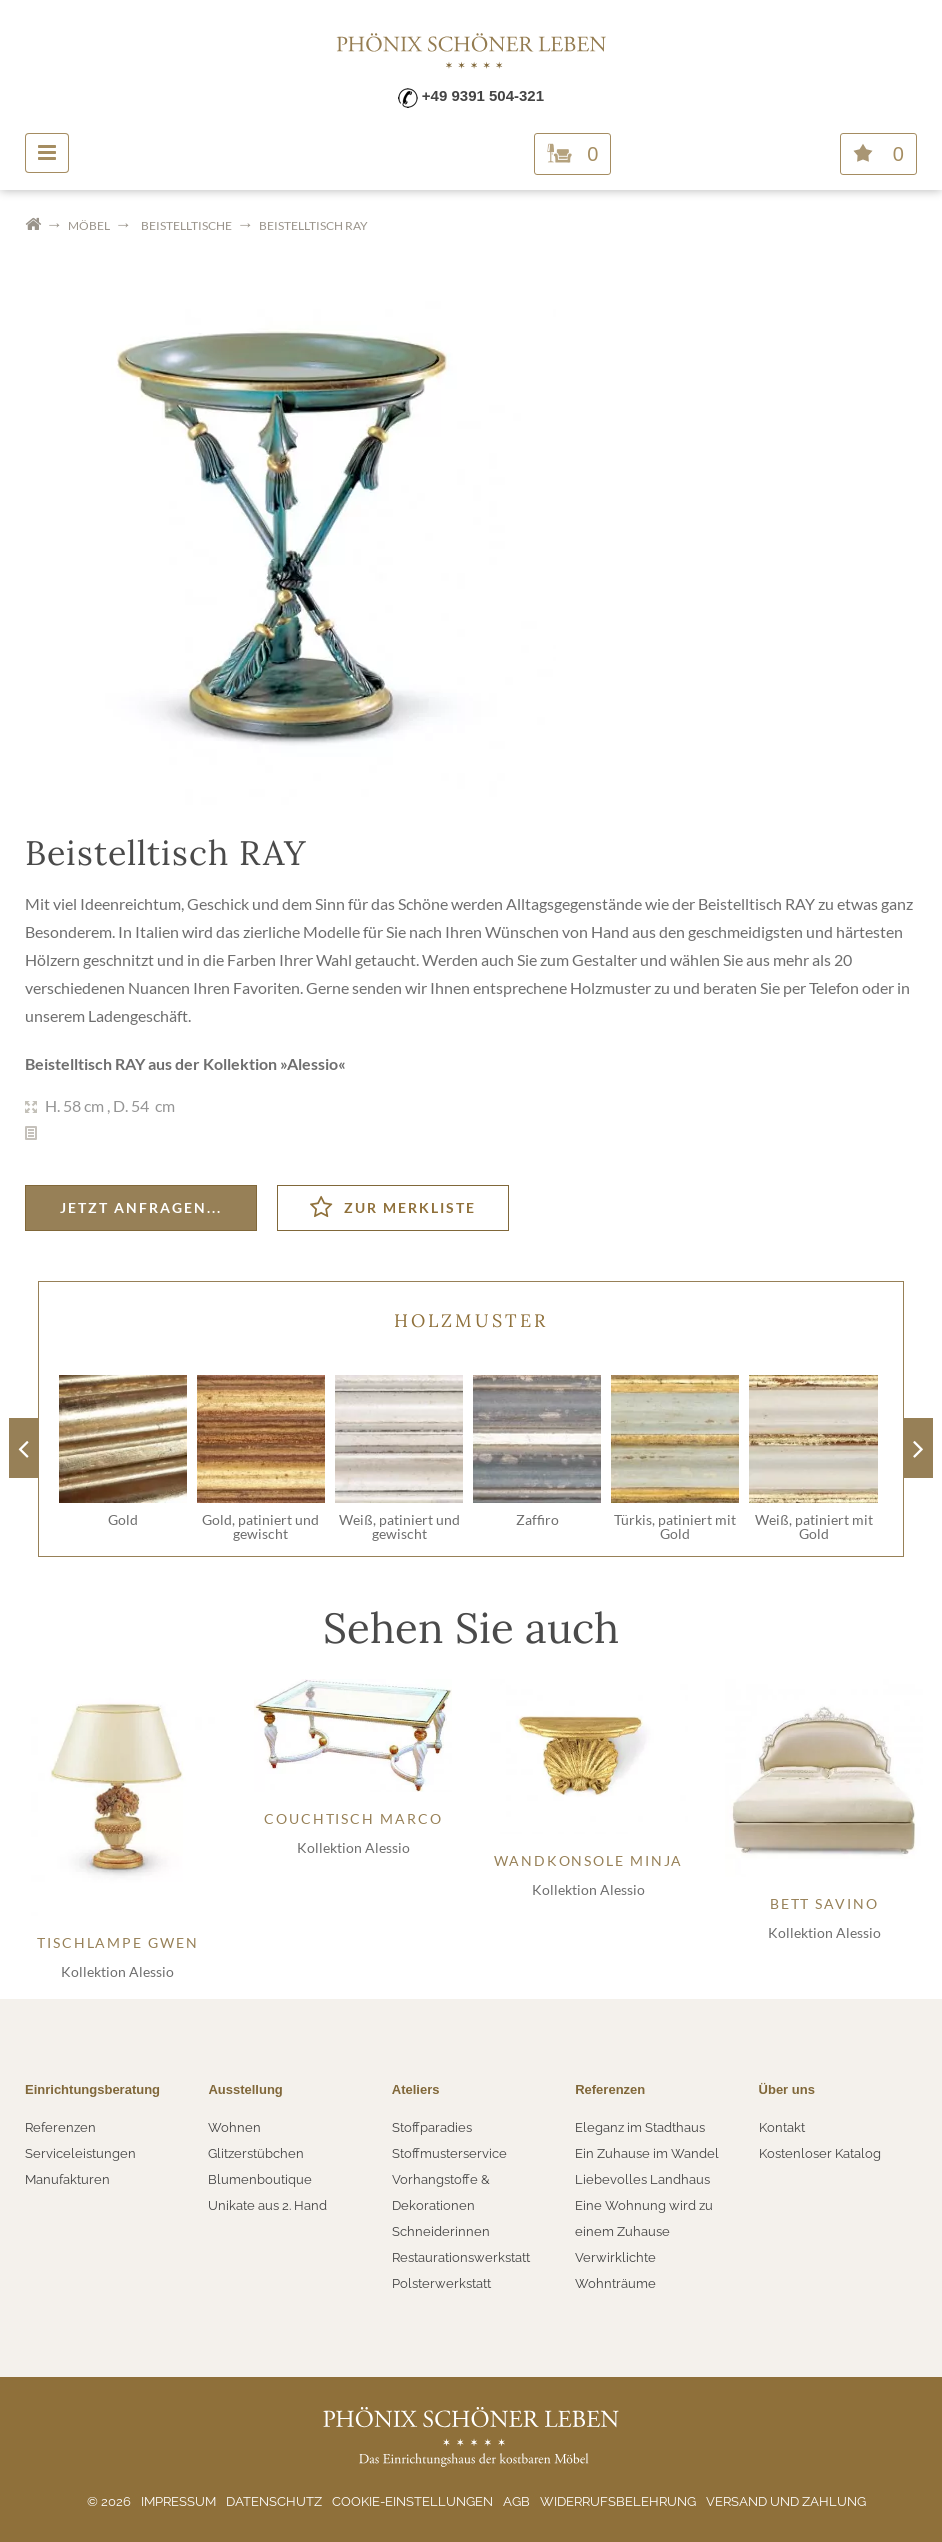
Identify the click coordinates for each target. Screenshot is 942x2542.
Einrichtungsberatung (92, 2089)
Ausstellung (245, 2089)
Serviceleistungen (80, 2153)
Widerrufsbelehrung (618, 2501)
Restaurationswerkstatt (461, 2257)
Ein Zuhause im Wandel (647, 2153)
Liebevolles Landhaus (642, 2179)
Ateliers (416, 2089)
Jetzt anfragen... (141, 1207)
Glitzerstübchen (256, 2153)
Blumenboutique (260, 2179)
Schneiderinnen (441, 2231)
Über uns (787, 2089)
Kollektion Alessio (117, 1971)
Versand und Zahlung (786, 2501)
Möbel (89, 225)
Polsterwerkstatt (441, 2283)
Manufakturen (67, 2179)
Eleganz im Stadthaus (640, 2127)
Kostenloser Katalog (820, 2153)
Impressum (178, 2501)
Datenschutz (274, 2501)
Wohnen (234, 2127)
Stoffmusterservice (449, 2153)
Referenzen (60, 2127)
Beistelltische (186, 225)
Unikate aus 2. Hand (267, 2205)
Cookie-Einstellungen (412, 2501)
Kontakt (782, 2127)
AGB (516, 2501)
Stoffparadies (432, 2127)
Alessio (312, 1063)
